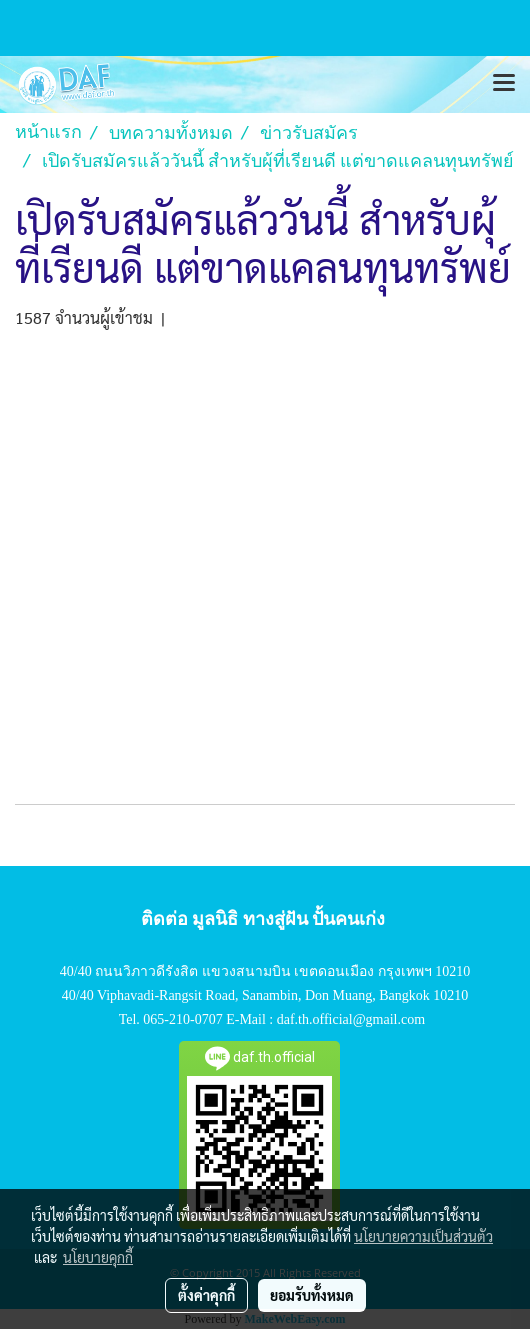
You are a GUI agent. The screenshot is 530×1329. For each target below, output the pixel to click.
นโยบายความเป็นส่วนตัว (423, 1236)
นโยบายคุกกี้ (98, 1257)
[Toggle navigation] (504, 84)
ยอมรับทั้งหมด (312, 1295)
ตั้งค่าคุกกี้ (206, 1295)
